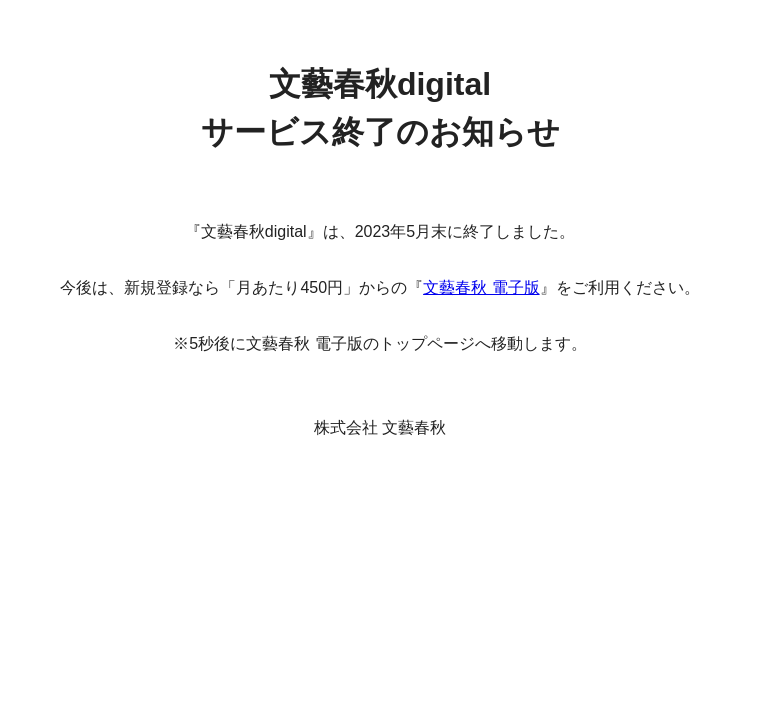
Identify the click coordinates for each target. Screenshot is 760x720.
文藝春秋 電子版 (481, 287)
